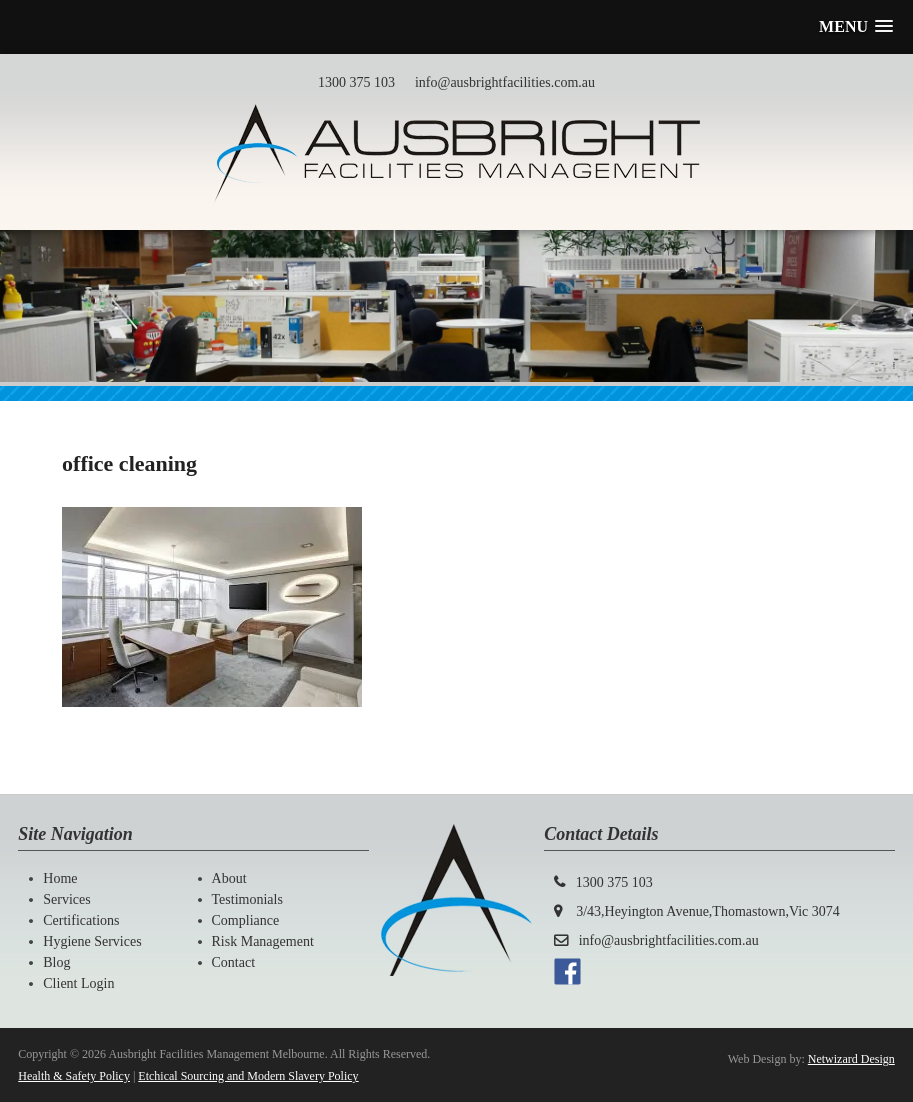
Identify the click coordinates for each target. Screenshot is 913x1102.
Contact (234, 962)
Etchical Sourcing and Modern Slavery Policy (248, 1076)
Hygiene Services (92, 941)
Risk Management (263, 941)
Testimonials (247, 899)
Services (66, 899)
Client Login (78, 983)
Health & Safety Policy (74, 1076)
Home (60, 878)
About (229, 878)
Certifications (81, 920)
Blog (56, 962)
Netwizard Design (851, 1059)
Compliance (246, 920)
